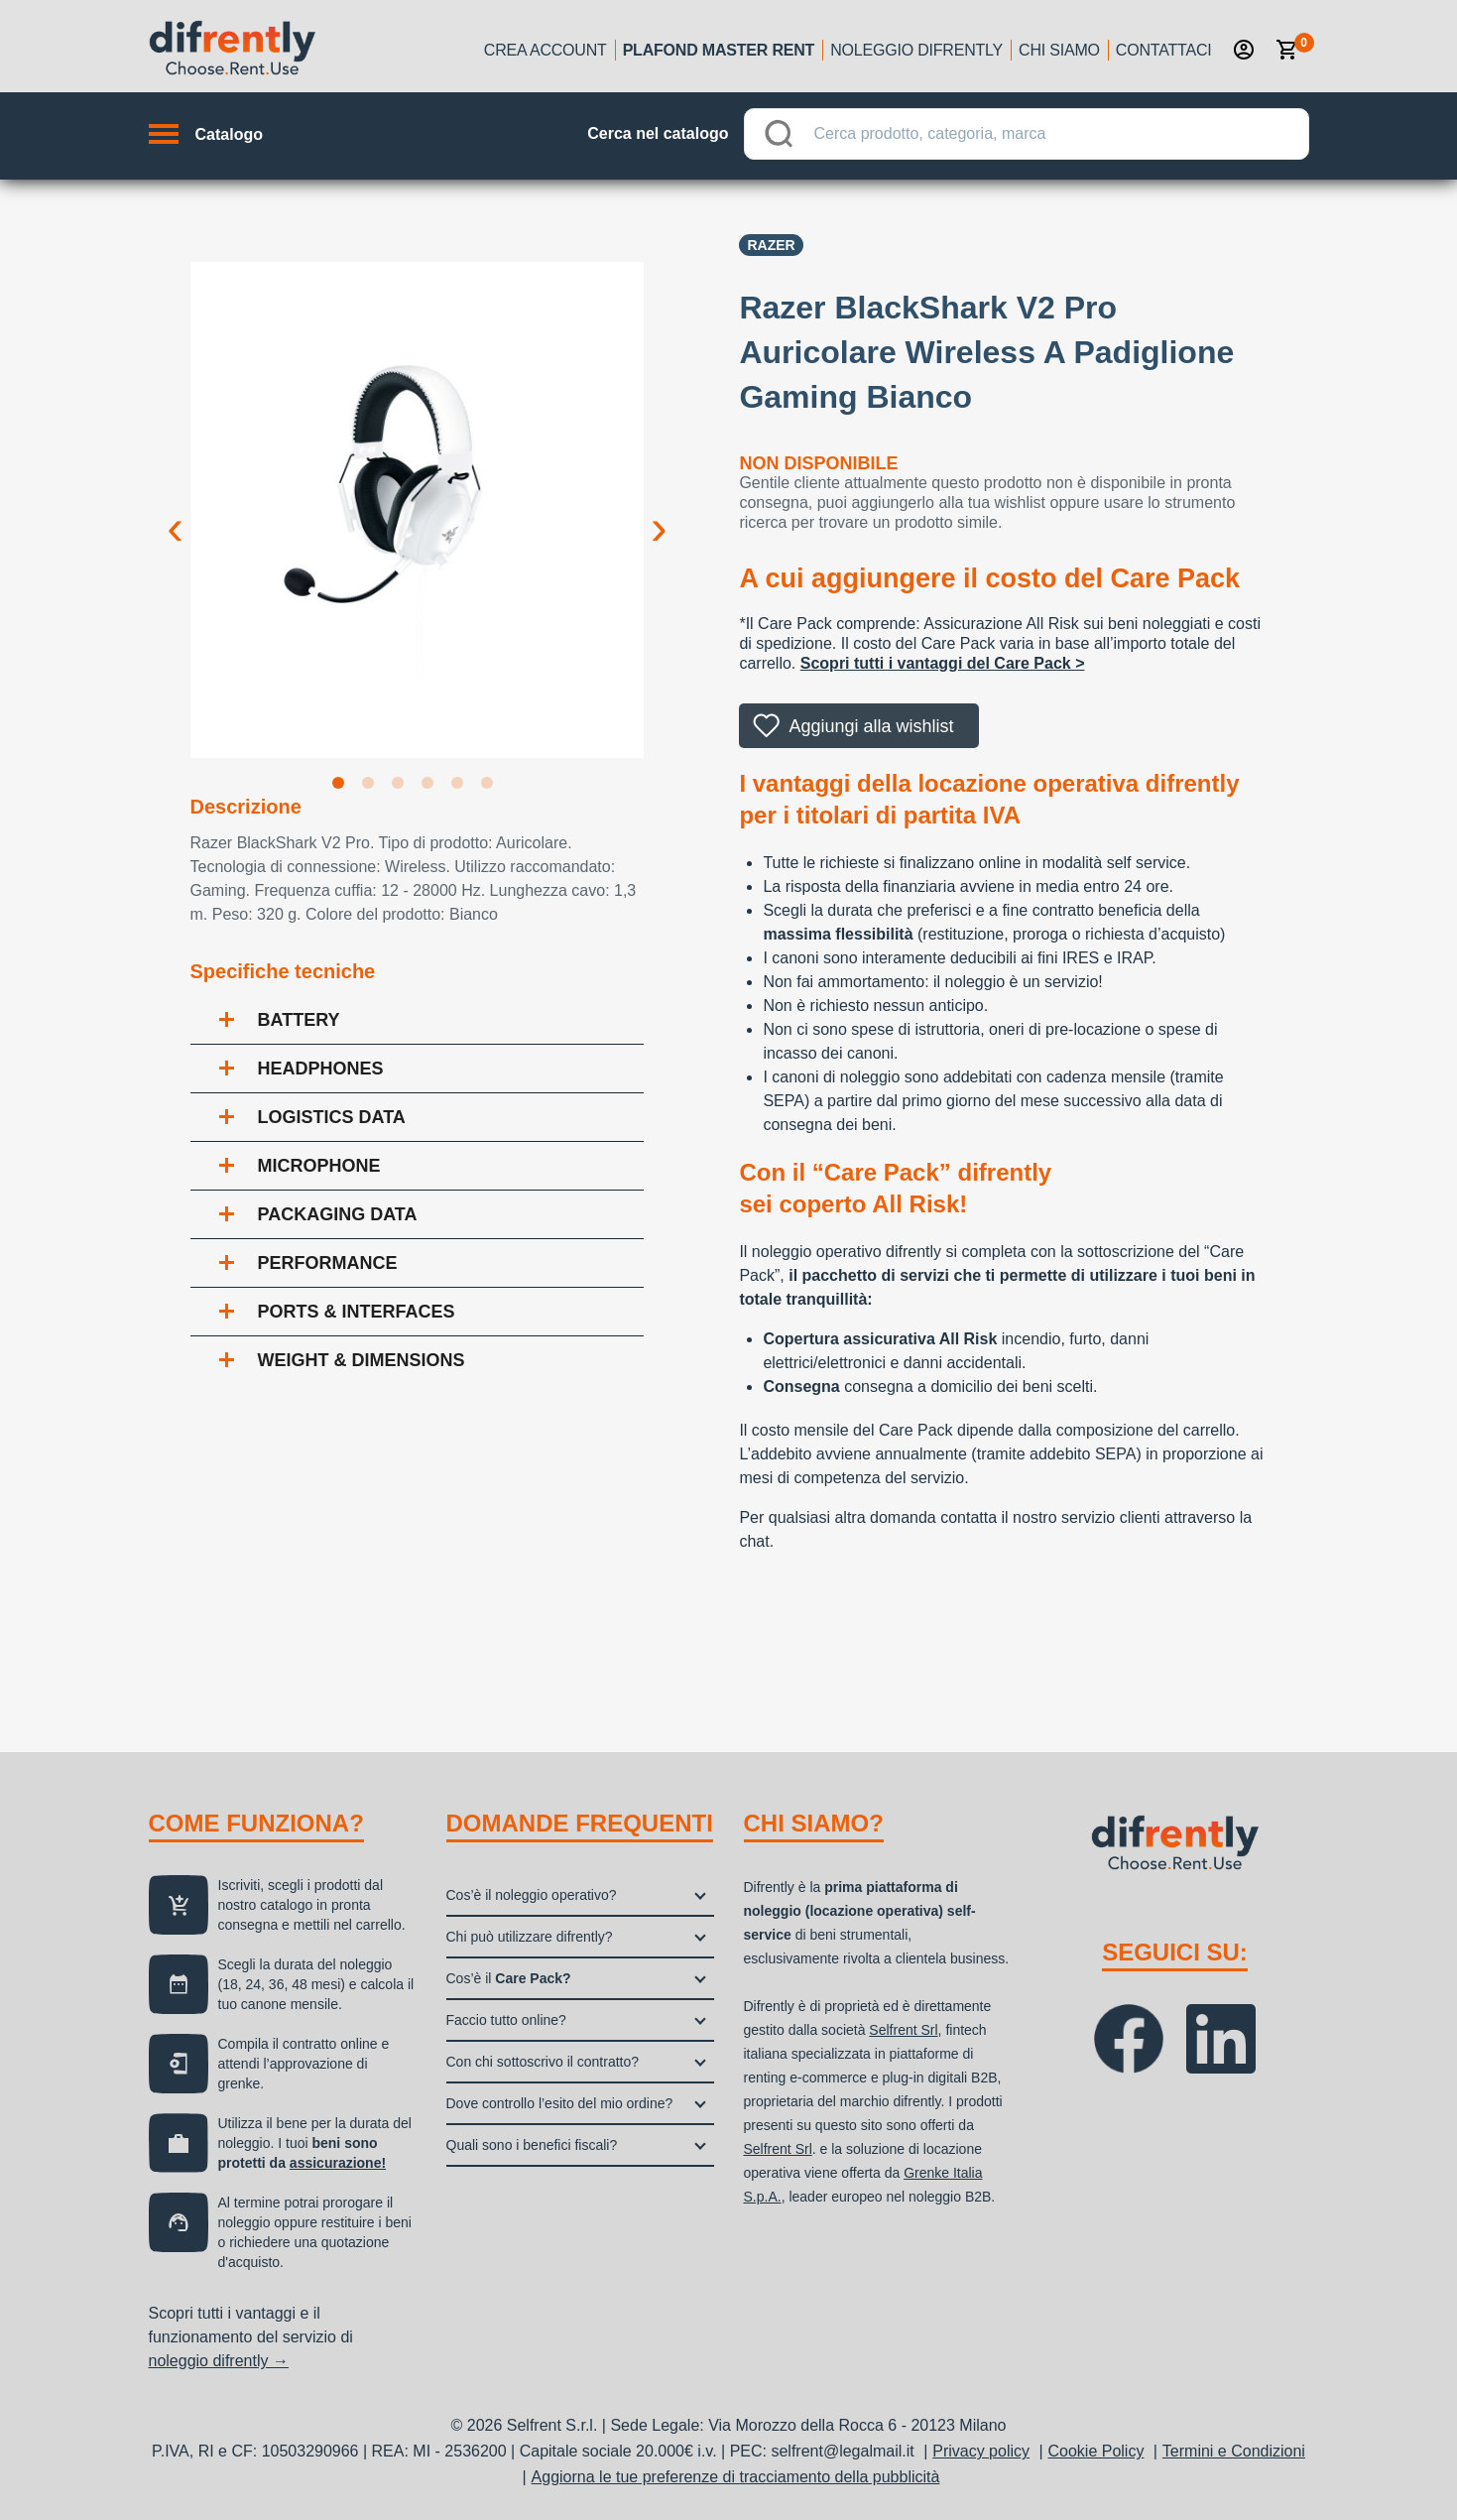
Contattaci (1164, 50)
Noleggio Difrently (916, 50)
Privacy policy (981, 2451)
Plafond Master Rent (719, 50)
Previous (175, 512)
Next (658, 512)
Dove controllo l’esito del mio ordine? (559, 2103)
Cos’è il (508, 1978)
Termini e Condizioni (1233, 2451)
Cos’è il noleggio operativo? (531, 1895)
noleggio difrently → (219, 2360)
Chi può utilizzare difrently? (529, 1937)
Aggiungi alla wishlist (871, 726)
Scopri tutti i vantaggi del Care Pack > (942, 663)
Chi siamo (1059, 50)
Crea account (545, 50)
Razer (770, 245)
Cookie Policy (1095, 2451)
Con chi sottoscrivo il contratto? (543, 2062)
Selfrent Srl (903, 2030)
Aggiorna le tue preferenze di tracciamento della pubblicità (736, 2476)
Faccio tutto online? (506, 2020)
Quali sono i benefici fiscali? (532, 2145)
